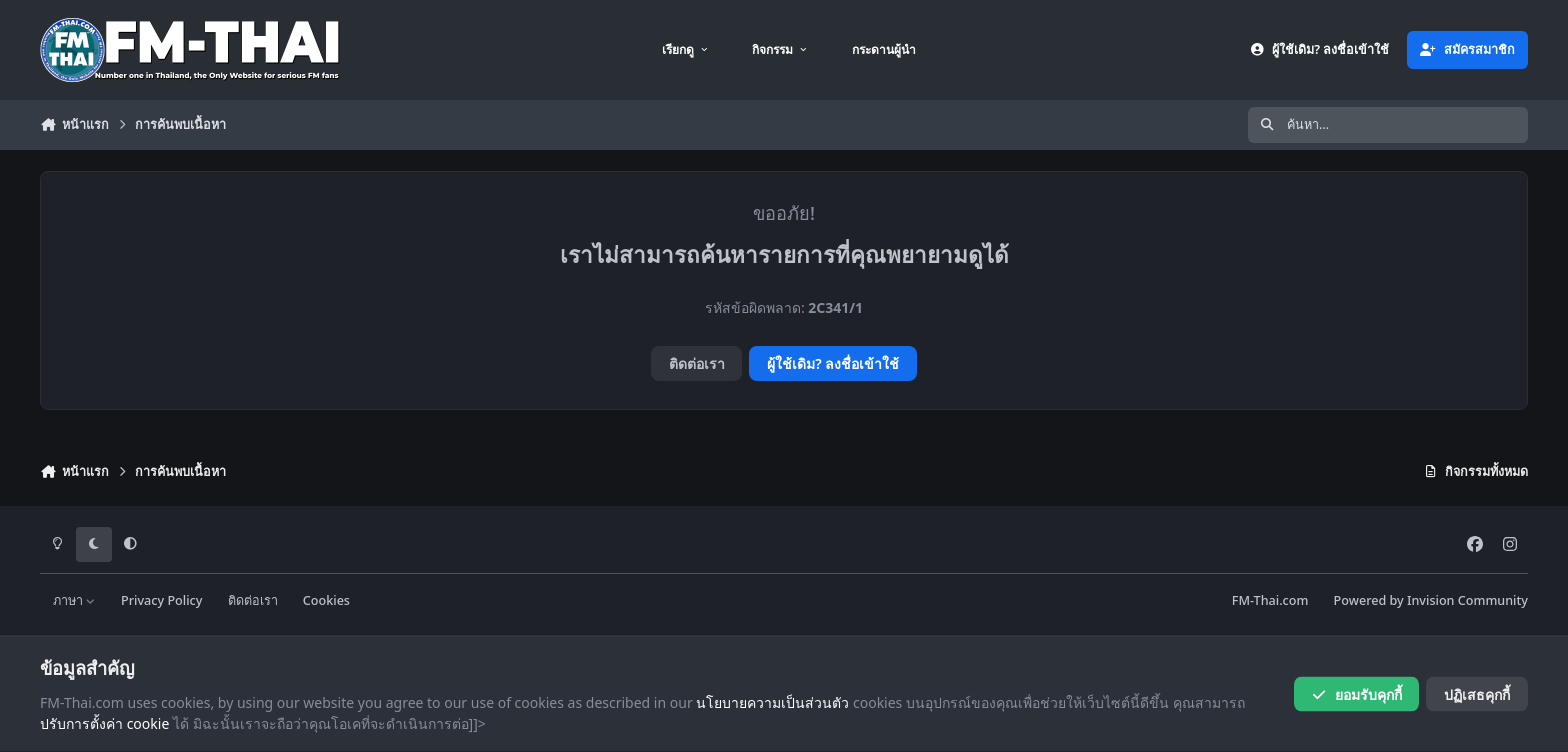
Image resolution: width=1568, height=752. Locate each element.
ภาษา (74, 600)
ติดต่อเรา (697, 363)
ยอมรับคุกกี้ (1356, 693)
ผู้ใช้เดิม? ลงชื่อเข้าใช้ (833, 363)
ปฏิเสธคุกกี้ (1477, 693)
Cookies (326, 600)
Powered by (1431, 600)
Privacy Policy (161, 600)
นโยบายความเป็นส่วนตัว (772, 701)
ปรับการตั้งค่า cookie (104, 723)
